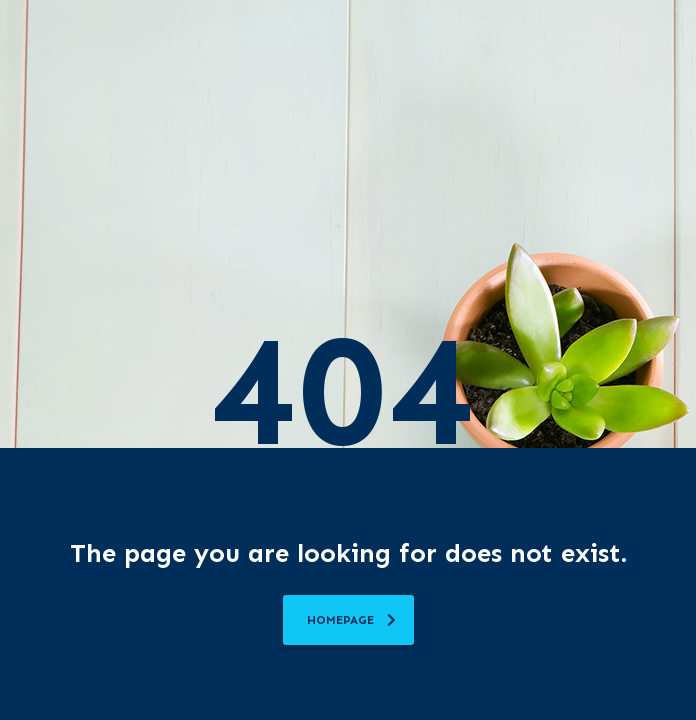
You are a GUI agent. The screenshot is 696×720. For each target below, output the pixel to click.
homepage (351, 620)
